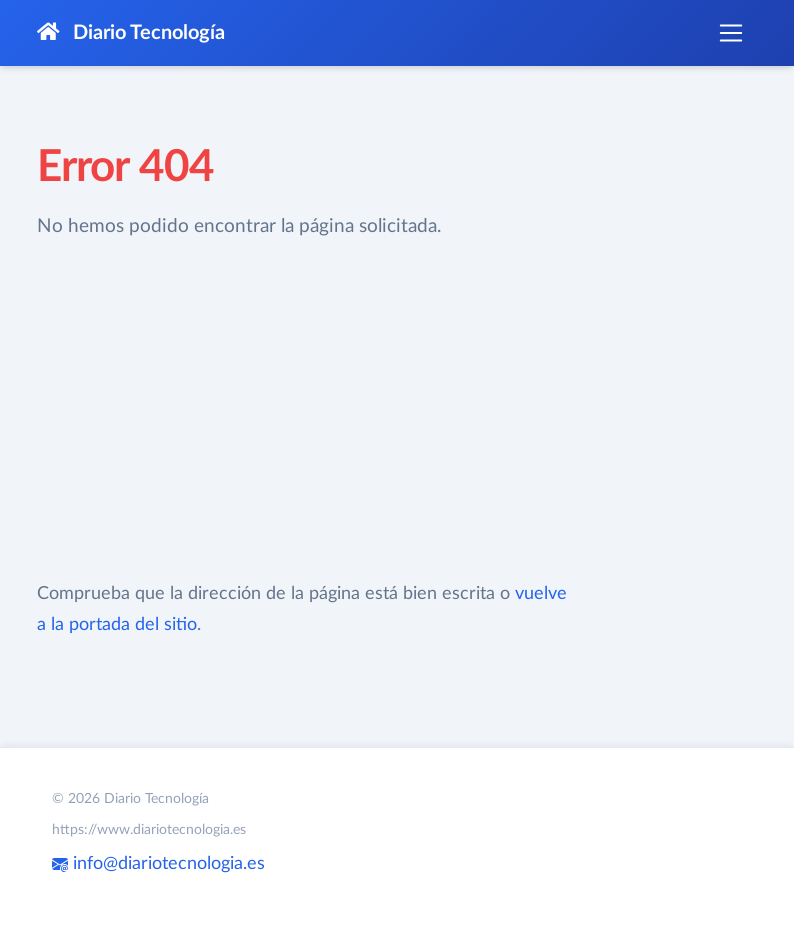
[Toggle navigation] (731, 33)
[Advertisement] (303, 411)
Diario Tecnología (131, 32)
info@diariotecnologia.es (158, 864)
